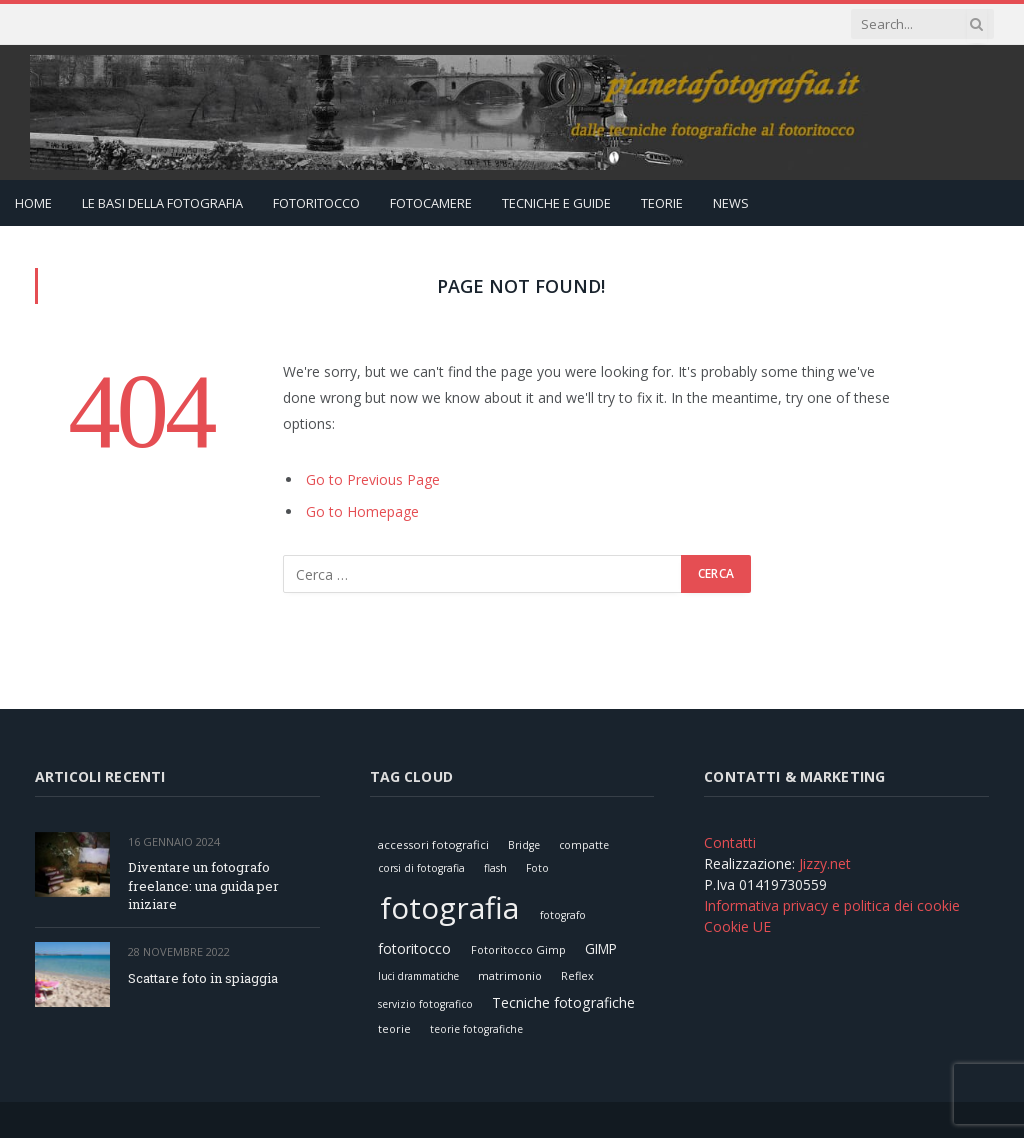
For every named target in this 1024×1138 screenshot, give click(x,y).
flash (495, 868)
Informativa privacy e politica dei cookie (832, 905)
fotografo (563, 915)
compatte (584, 845)
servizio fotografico (425, 1004)
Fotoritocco (316, 203)
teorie (394, 1028)
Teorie (662, 203)
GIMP (601, 948)
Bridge (524, 845)
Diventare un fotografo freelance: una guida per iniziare (203, 885)
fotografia (449, 907)
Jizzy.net (825, 863)
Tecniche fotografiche (563, 1002)
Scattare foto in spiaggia (203, 978)
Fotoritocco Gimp (518, 949)
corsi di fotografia (421, 868)
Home (33, 203)
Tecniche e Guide (556, 203)
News (731, 203)
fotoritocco (414, 948)
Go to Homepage (362, 511)
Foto (537, 868)
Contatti (730, 842)
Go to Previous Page (373, 479)
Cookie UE (737, 926)
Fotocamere (431, 203)
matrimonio (510, 975)
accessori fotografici (433, 844)
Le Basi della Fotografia (162, 203)
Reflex (577, 975)
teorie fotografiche (476, 1029)
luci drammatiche (418, 976)
